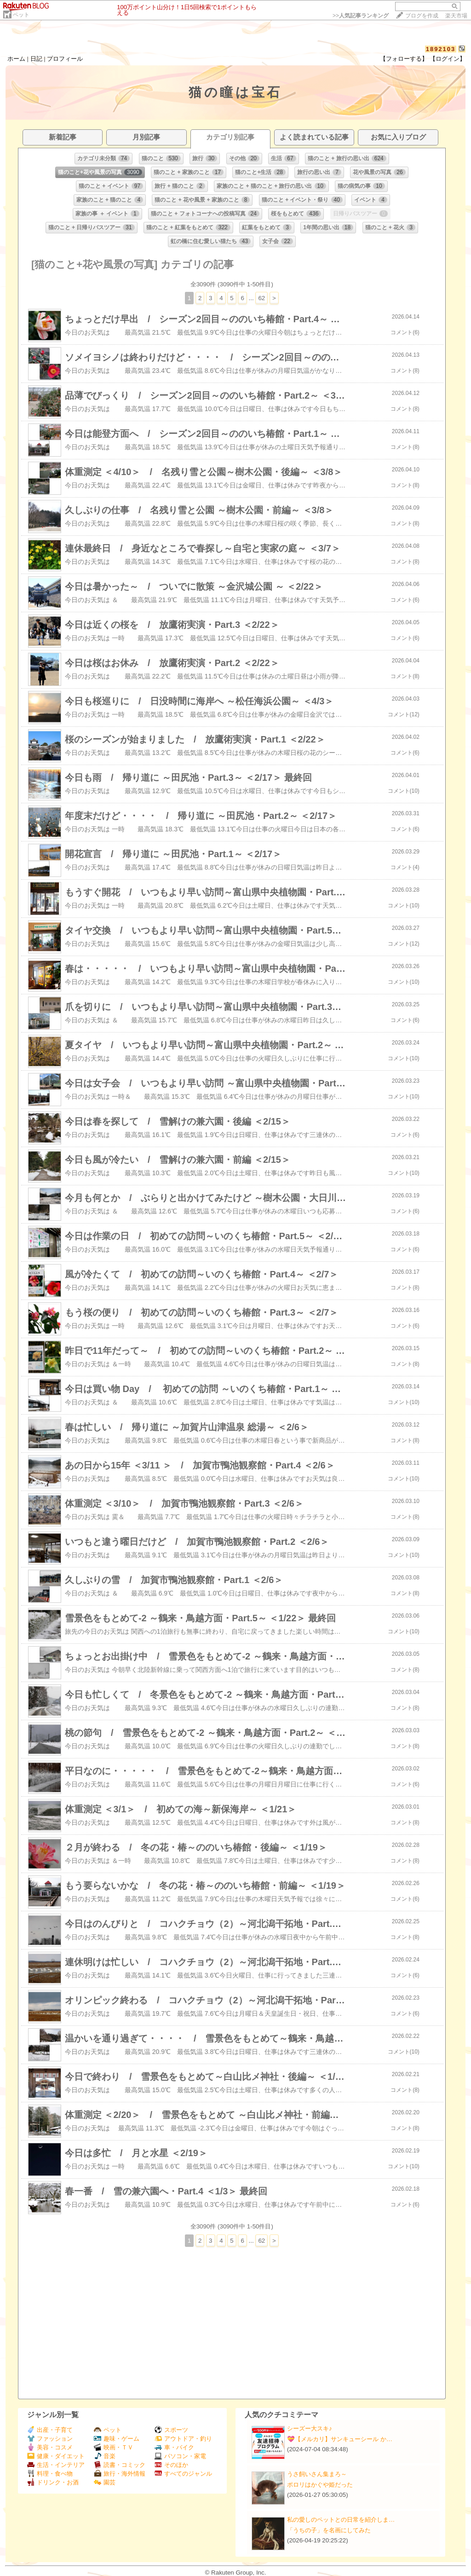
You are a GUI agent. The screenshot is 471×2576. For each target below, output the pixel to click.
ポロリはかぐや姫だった (320, 2484)
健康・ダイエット (56, 2456)
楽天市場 (456, 15)
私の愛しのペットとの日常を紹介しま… (341, 2519)
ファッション (50, 2438)
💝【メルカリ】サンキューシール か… (339, 2439)
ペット (21, 15)
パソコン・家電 (180, 2456)
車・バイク (174, 2447)
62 (261, 298)
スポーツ (171, 2429)
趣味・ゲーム (116, 2438)
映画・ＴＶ (113, 2447)
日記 (36, 58)
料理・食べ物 (50, 2473)
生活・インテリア (56, 2464)
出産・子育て (50, 2429)
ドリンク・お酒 (53, 2482)
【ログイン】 (447, 58)
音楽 (104, 2456)
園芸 (104, 2482)
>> (361, 15)
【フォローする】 (404, 58)
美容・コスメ (50, 2447)
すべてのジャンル (183, 2473)
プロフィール (65, 58)
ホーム (16, 58)
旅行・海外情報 (119, 2473)
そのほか (171, 2464)
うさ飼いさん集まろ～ (317, 2474)
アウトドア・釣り (183, 2438)
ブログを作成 (421, 15)
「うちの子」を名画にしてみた (329, 2530)
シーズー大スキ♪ (309, 2428)
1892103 (441, 49)
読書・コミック (119, 2464)
